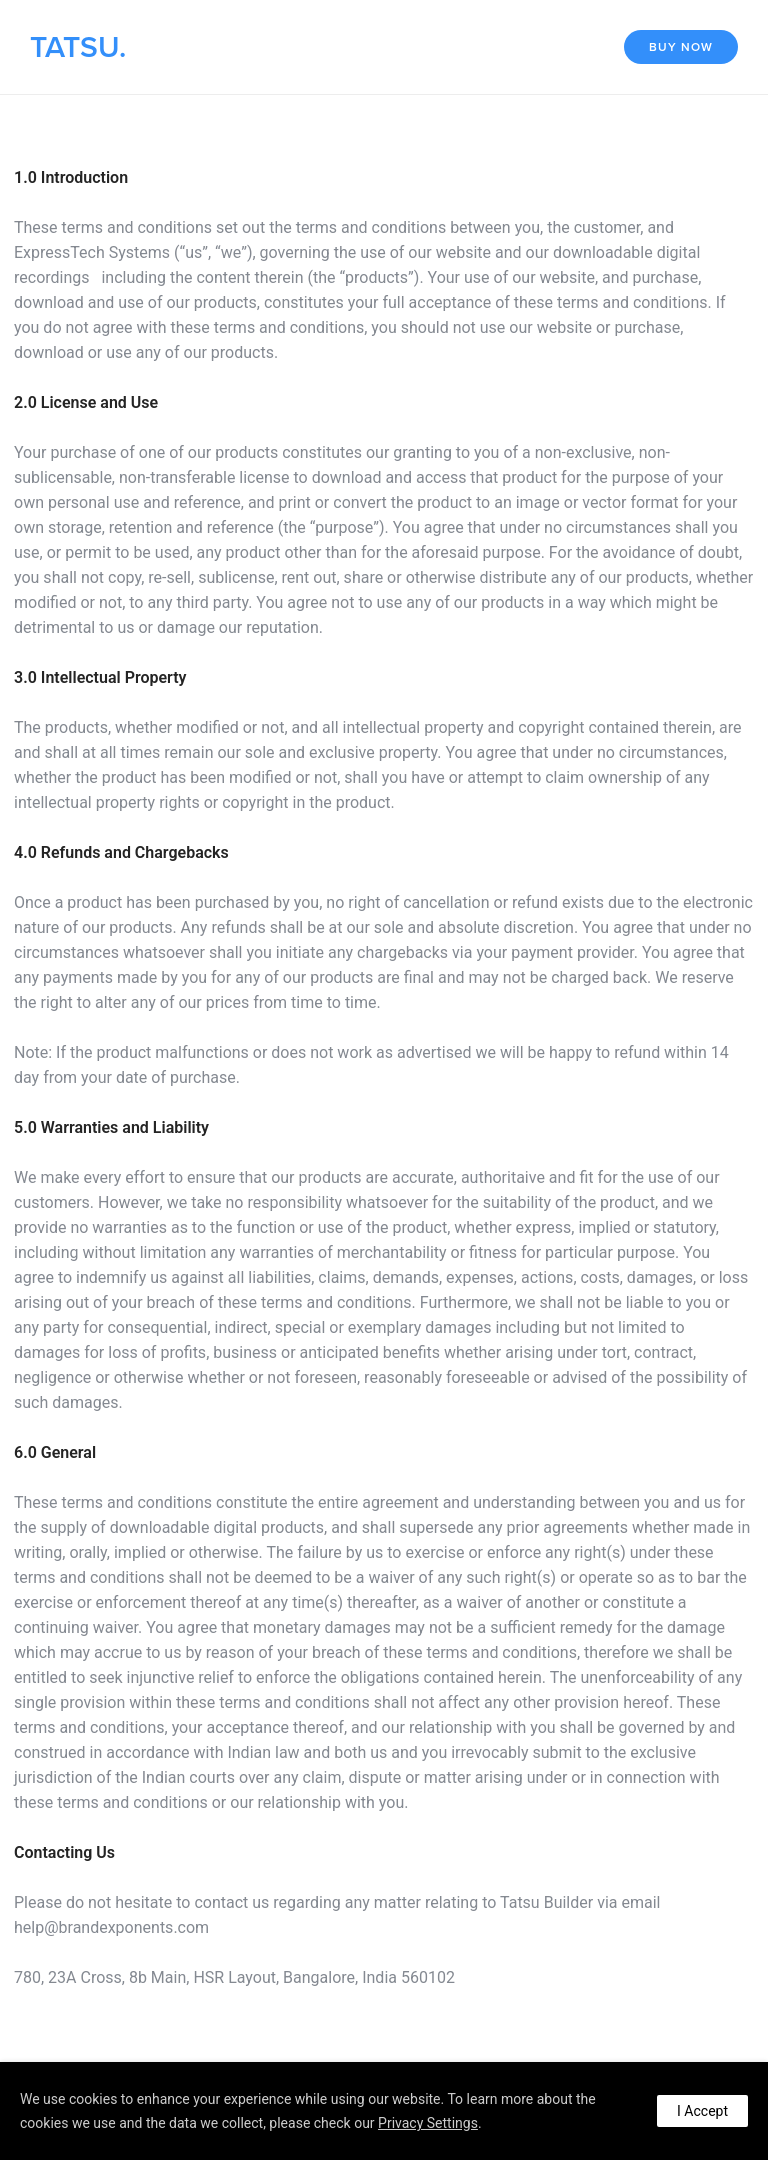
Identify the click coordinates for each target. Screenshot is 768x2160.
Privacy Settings (428, 2123)
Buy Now (681, 47)
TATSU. (78, 47)
